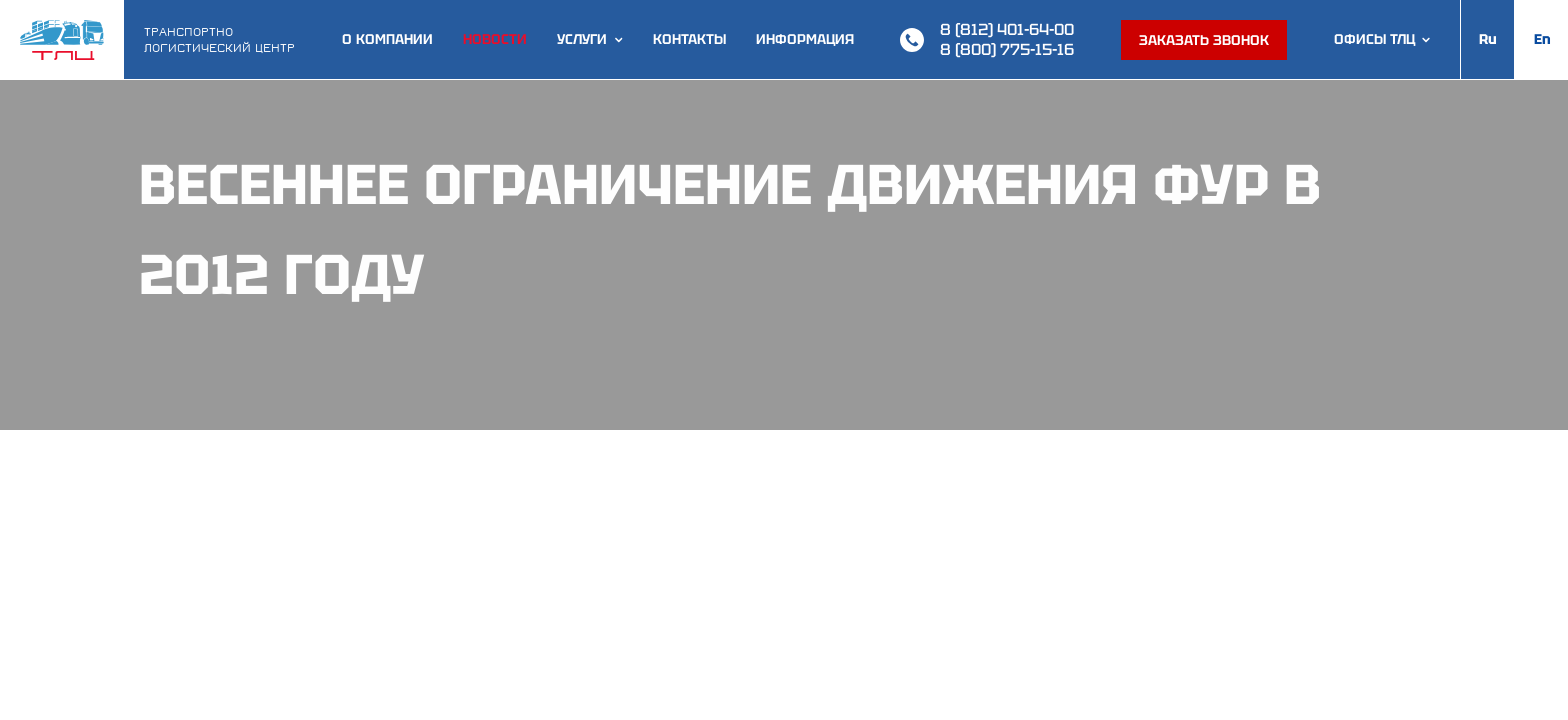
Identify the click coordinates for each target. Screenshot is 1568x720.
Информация (805, 39)
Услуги (582, 39)
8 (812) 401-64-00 (1007, 29)
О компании (387, 39)
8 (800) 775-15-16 (1007, 49)
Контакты (689, 39)
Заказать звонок (1204, 40)
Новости (495, 39)
